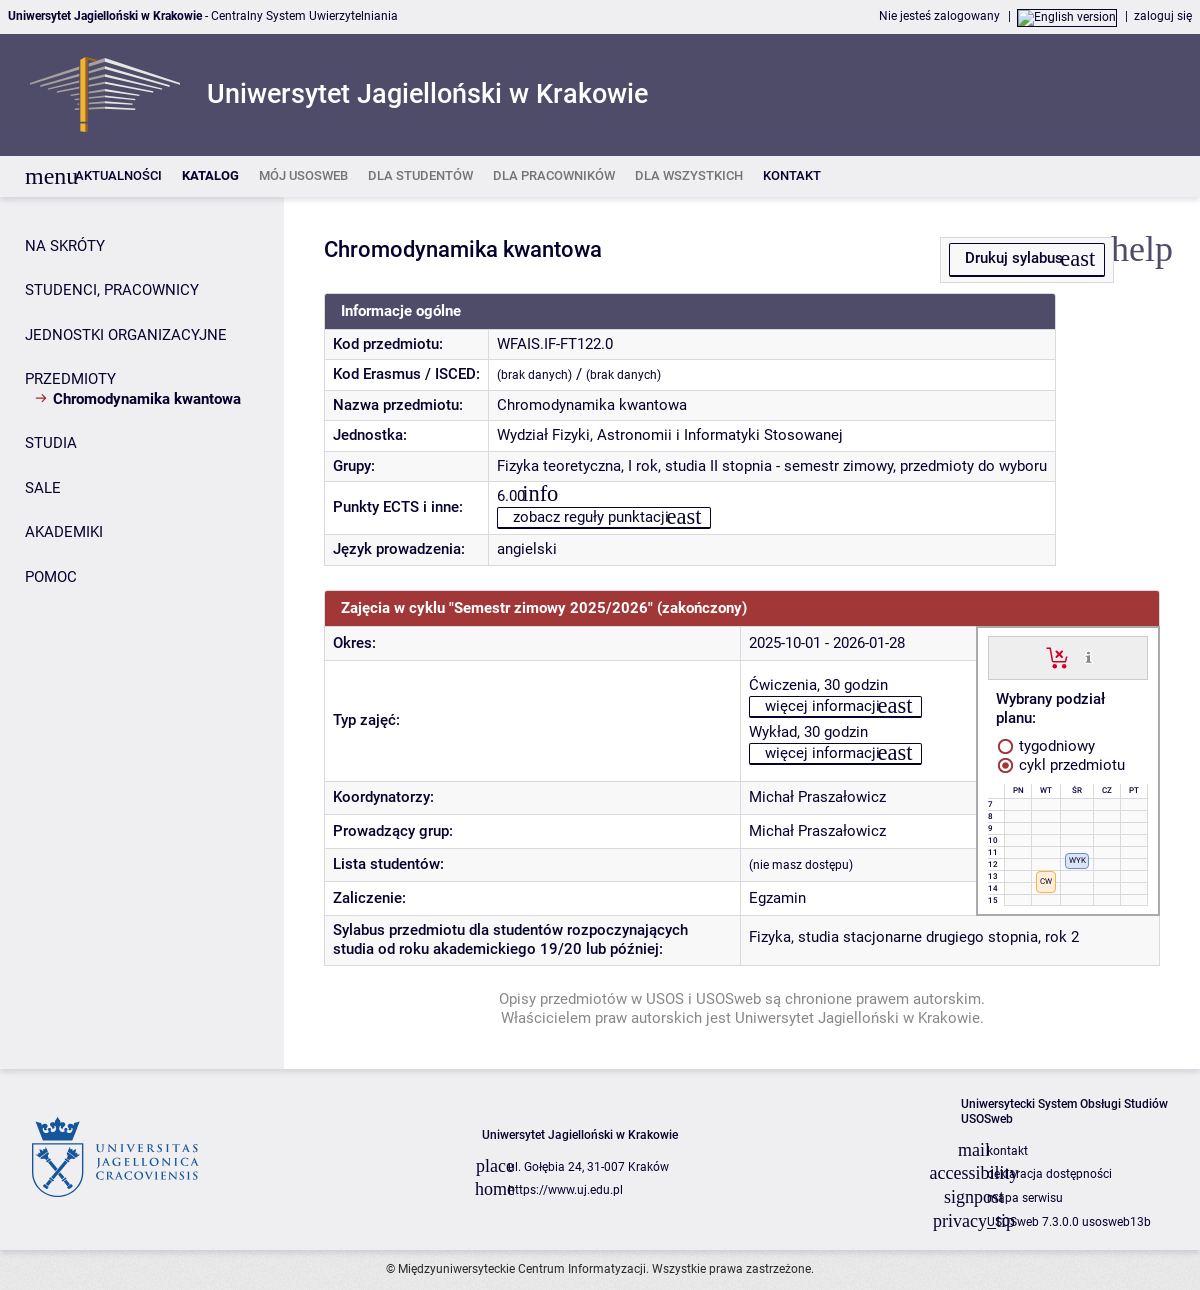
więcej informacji (822, 706)
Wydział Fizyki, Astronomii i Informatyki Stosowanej (670, 435)
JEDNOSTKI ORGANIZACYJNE (126, 335)
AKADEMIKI (64, 532)
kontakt (1007, 1151)
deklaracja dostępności (1049, 1174)
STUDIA (51, 443)
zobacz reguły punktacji (591, 517)
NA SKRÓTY (65, 246)
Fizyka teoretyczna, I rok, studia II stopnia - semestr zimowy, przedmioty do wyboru (772, 466)
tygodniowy (1046, 746)
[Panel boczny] (142, 633)
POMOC (51, 577)
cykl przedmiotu (1061, 765)
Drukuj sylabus (1014, 258)
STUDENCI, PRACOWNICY (112, 290)
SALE (43, 488)
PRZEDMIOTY (70, 379)
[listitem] (118, 176)
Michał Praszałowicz (817, 797)
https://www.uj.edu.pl (565, 1190)
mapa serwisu (1025, 1198)
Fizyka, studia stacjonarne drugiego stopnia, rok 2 (914, 937)
